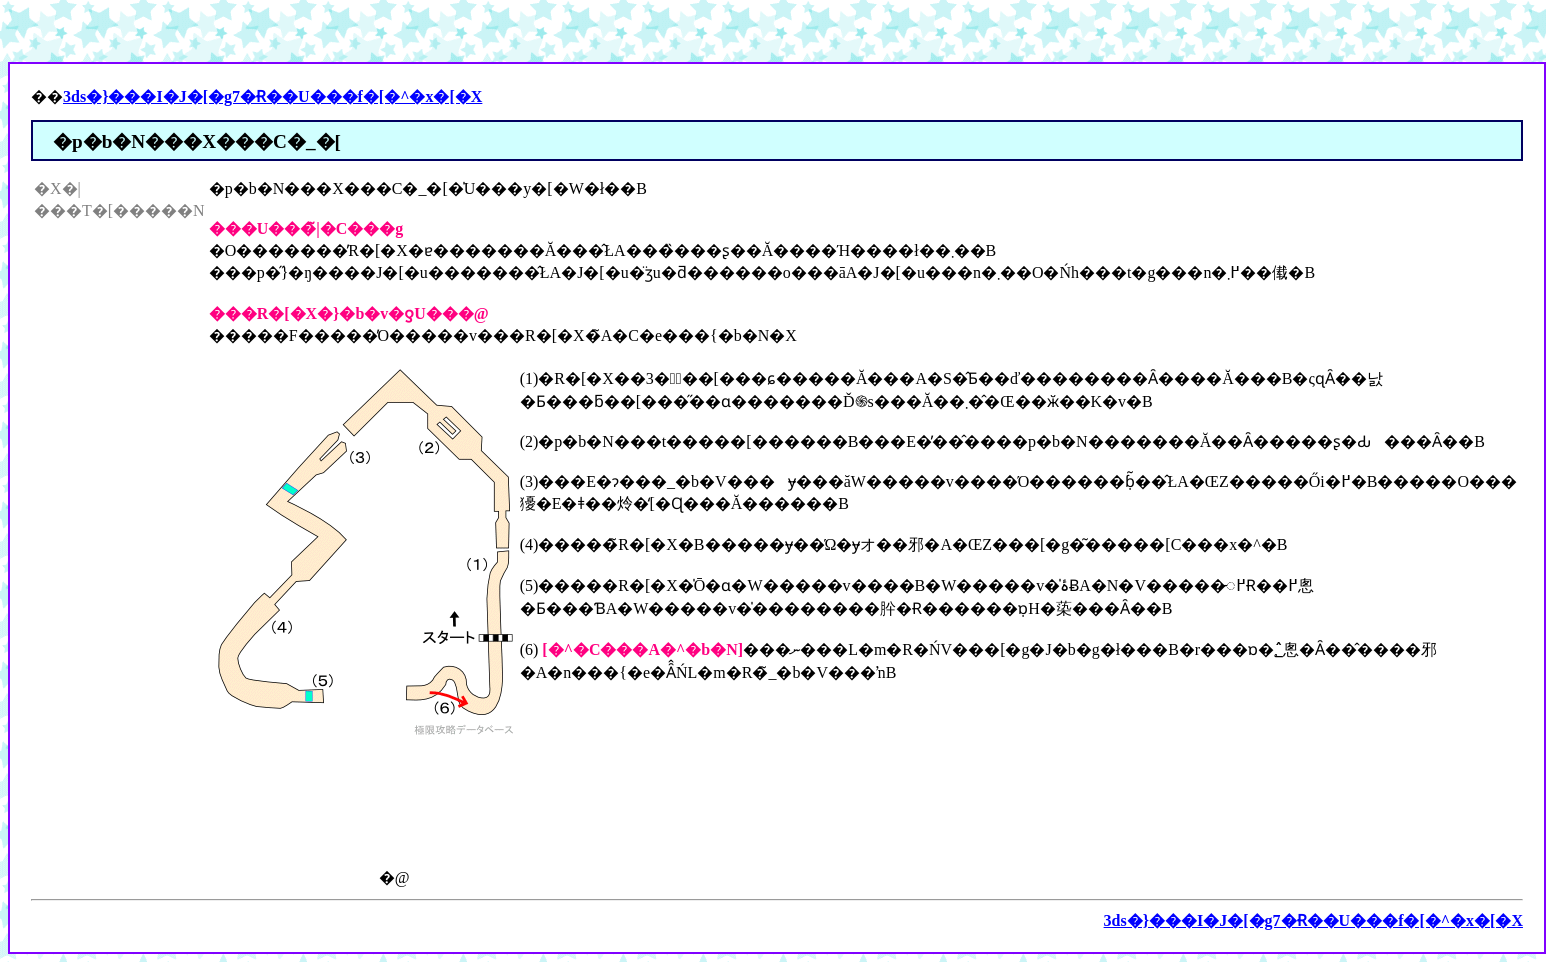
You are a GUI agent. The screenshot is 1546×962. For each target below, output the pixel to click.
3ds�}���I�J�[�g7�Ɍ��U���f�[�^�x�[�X (272, 96)
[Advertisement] (114, 521)
